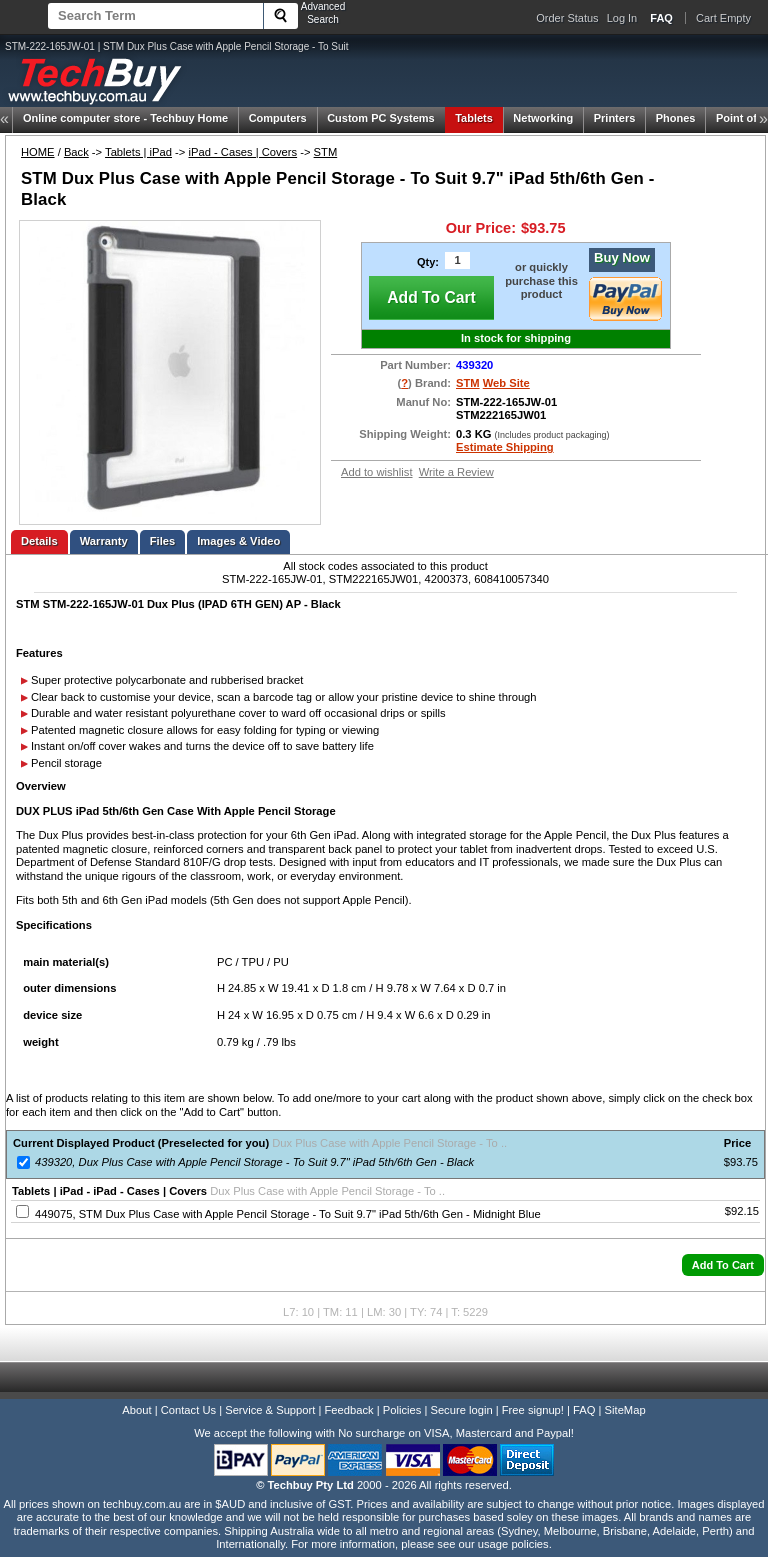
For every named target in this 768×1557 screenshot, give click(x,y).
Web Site (506, 383)
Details (39, 541)
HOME (38, 152)
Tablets (474, 118)
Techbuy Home (125, 118)
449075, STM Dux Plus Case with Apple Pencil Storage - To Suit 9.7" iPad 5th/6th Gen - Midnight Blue (288, 1214)
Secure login (461, 1410)
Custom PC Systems (381, 118)
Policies (402, 1410)
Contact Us (188, 1410)
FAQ (584, 1410)
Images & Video (238, 541)
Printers (615, 118)
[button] (723, 1265)
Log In (622, 18)
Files (163, 541)
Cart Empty (723, 18)
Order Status (567, 18)
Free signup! (533, 1410)
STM (326, 152)
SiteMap (625, 1410)
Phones (676, 118)
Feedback (348, 1410)
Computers (278, 118)
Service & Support (270, 1410)
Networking (543, 118)
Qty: (428, 262)
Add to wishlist (377, 472)
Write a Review (456, 472)
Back (76, 152)
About (136, 1410)
